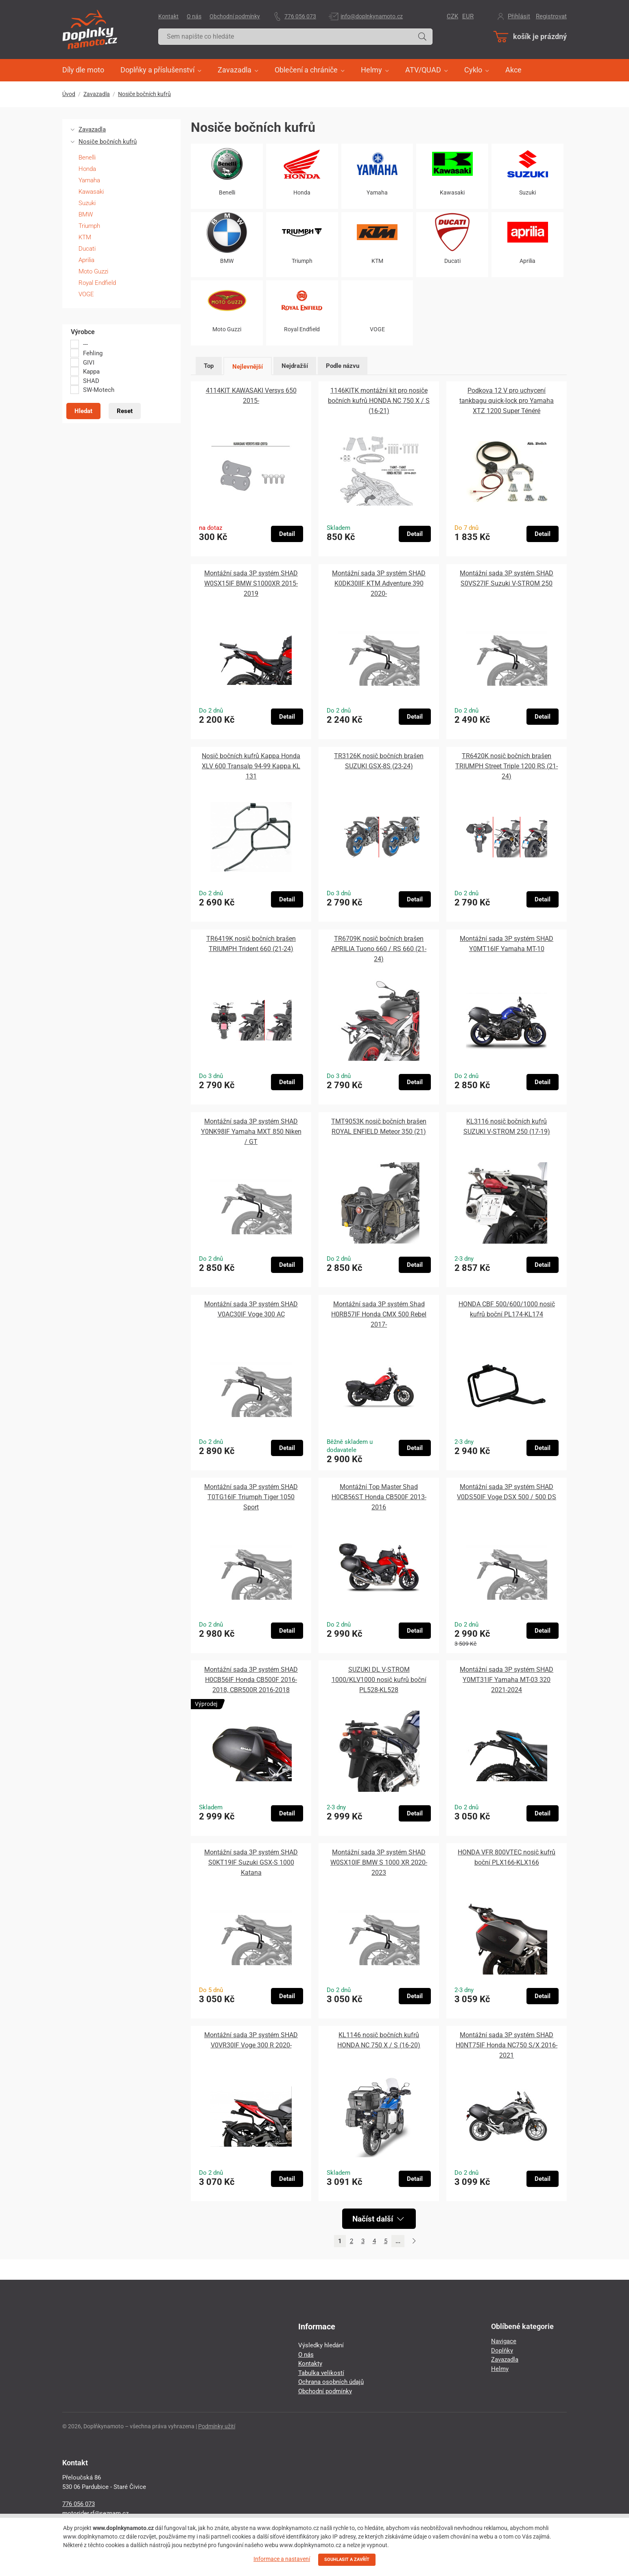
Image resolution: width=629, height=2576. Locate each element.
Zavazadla (96, 94)
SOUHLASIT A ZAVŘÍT (346, 2559)
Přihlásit (519, 16)
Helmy (500, 2369)
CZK (452, 16)
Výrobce (83, 332)
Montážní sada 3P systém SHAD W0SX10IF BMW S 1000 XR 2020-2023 (378, 1862)
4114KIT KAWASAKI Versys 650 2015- (251, 396)
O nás (194, 16)
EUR (468, 16)
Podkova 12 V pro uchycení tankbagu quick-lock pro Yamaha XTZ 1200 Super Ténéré (506, 401)
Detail (287, 534)
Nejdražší (295, 366)
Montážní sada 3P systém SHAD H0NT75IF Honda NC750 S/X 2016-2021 (506, 2045)
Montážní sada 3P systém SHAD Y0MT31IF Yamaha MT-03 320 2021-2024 (506, 1680)
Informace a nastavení (281, 2559)
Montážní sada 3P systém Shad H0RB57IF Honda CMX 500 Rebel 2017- (378, 1314)
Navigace (503, 2341)
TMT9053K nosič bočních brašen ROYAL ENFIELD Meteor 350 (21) (378, 1126)
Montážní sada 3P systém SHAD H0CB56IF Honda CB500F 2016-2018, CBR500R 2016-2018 (251, 1680)
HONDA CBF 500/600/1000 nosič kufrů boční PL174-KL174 (507, 1309)
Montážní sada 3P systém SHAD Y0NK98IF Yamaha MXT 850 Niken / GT (251, 1131)
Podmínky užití (216, 2426)
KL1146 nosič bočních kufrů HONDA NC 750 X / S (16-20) (378, 2040)
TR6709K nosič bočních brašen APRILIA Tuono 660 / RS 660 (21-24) (378, 949)
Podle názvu (342, 366)
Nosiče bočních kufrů (144, 94)
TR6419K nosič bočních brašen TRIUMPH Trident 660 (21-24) (251, 944)
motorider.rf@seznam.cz (95, 2513)
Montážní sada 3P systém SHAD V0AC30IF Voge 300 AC (251, 1309)
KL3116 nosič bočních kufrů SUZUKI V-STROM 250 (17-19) (506, 1126)
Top (209, 366)
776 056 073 (300, 16)
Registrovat (551, 16)
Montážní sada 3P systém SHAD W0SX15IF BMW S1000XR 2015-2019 (251, 583)
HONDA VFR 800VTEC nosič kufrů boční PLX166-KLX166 (506, 1857)
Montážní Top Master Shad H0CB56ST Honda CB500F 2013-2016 (379, 1497)
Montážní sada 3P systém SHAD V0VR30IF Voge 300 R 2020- (251, 2040)
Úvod (68, 94)
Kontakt (168, 16)
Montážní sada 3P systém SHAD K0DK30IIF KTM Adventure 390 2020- (379, 583)
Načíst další (378, 2219)
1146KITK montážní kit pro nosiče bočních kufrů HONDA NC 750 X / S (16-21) (379, 401)
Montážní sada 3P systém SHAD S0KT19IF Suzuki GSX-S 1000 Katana (251, 1862)
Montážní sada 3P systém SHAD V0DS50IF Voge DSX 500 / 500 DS (506, 1492)
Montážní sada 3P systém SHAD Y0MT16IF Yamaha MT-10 (506, 944)
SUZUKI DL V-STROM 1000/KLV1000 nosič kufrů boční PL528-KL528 (379, 1680)
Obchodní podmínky (235, 16)
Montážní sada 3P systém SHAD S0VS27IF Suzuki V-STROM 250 (506, 578)
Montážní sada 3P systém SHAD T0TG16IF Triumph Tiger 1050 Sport (251, 1497)
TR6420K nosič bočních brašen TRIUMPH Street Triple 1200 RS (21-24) (506, 766)
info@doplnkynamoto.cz (372, 16)
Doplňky (502, 2350)
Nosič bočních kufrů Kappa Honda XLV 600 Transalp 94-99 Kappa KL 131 (251, 766)
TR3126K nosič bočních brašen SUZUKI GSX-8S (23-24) (379, 761)
